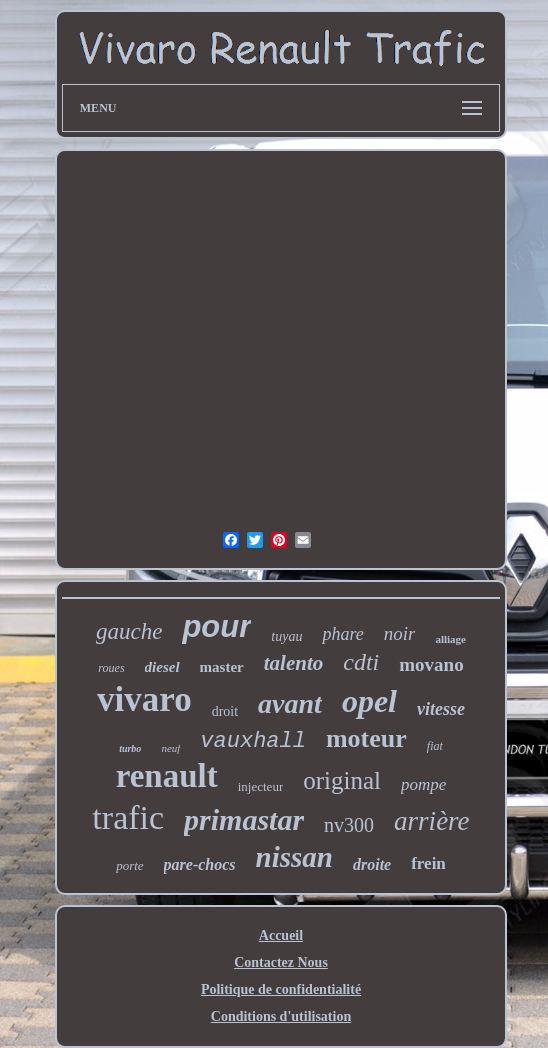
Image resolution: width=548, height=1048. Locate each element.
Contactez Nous (281, 962)
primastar (244, 819)
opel (369, 701)
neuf (170, 748)
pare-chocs (200, 864)
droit (225, 711)
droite (372, 864)
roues (111, 668)
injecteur (260, 786)
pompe (423, 784)
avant (290, 703)
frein (428, 863)
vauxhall (253, 741)
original (342, 780)
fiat (435, 746)
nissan (294, 857)
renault (167, 776)
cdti (361, 662)
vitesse (441, 709)
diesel (162, 667)
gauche (129, 631)
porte (129, 865)
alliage (450, 639)
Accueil (281, 935)
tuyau (286, 636)
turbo (130, 748)
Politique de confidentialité (281, 989)
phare (342, 634)
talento (294, 663)
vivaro (144, 699)
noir (400, 633)
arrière (432, 821)
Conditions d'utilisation (281, 1016)
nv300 (349, 825)
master (222, 667)
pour (216, 626)
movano (431, 664)
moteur (366, 738)
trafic (128, 817)
